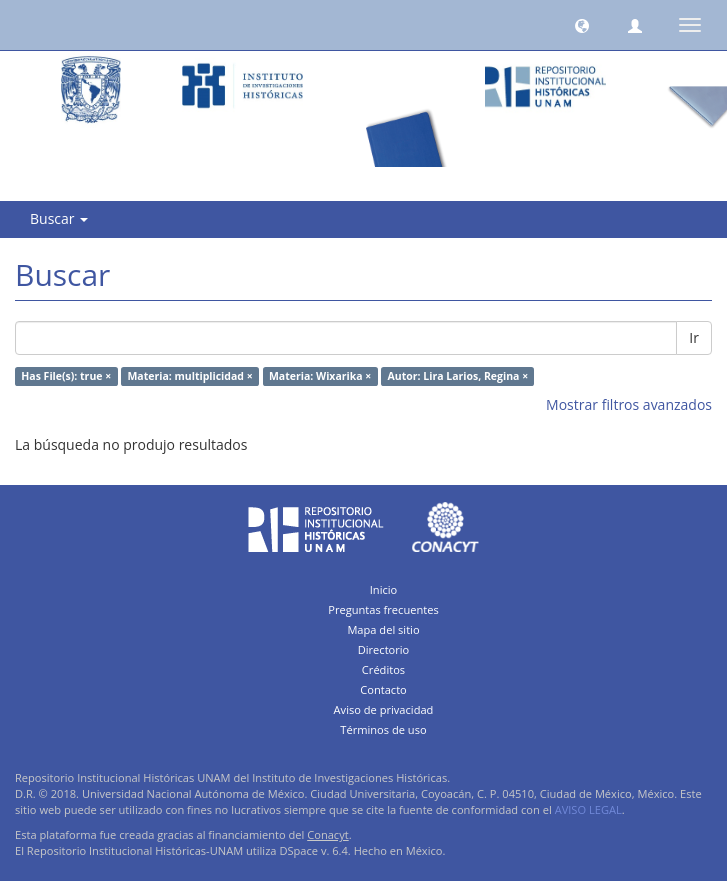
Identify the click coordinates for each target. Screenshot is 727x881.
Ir (694, 337)
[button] (582, 25)
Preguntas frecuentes (383, 609)
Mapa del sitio (383, 629)
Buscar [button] (59, 218)
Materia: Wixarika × (320, 376)
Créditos (383, 669)
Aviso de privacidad (384, 709)
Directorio (384, 649)
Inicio (384, 589)
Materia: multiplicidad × (189, 376)
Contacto (383, 689)
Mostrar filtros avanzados (629, 404)
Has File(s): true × (66, 376)
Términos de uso (383, 729)
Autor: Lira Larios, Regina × (458, 376)
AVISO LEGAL (588, 809)
